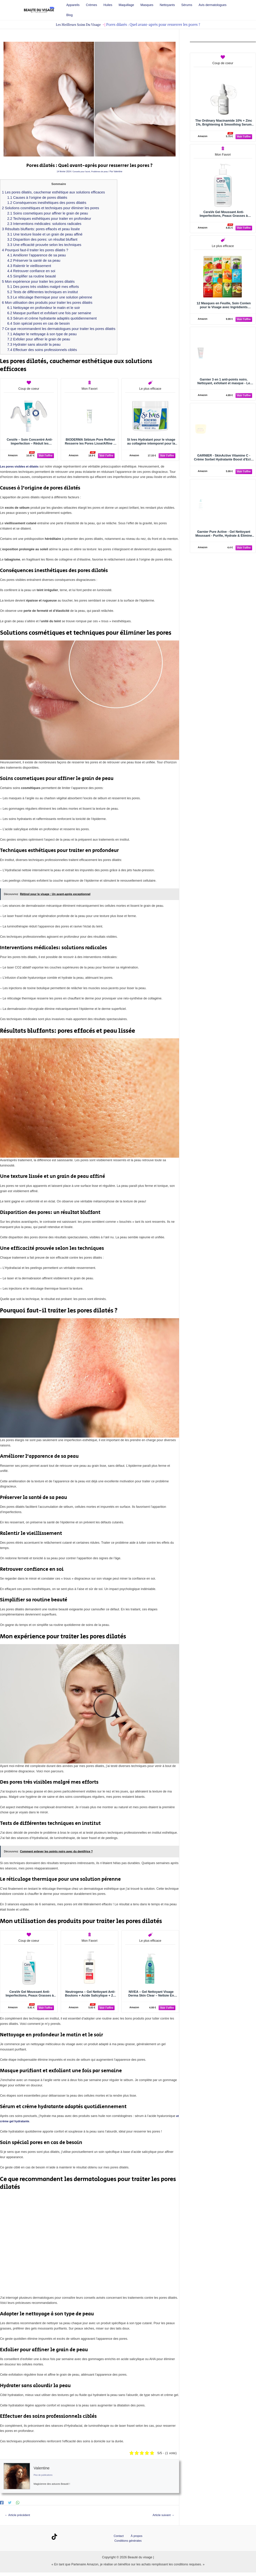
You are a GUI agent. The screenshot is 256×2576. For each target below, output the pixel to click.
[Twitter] (9, 2502)
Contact (103, 2537)
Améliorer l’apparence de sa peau (36, 255)
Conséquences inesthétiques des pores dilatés (46, 203)
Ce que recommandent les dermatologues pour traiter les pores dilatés (58, 329)
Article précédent (19, 2515)
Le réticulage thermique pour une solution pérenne (49, 297)
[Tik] (54, 2537)
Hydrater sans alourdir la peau (33, 344)
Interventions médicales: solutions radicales (44, 224)
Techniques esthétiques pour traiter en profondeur (49, 219)
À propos (118, 2537)
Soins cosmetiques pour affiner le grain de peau (47, 213)
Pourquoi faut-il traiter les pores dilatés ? (35, 250)
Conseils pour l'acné (80, 171)
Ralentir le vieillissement (29, 266)
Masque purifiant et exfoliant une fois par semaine (49, 313)
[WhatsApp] (17, 2502)
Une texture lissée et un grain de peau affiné (45, 234)
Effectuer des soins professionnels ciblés (42, 350)
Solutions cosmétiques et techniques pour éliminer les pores (50, 208)
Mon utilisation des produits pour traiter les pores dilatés (47, 302)
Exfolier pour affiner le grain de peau (38, 339)
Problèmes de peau (100, 171)
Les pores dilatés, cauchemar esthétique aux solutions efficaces (53, 192)
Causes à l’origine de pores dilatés (37, 197)
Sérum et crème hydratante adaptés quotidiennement (52, 318)
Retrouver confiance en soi (31, 271)
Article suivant (162, 2515)
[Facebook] (2, 2502)
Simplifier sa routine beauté (31, 276)
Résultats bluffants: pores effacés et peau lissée (41, 229)
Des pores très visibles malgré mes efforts (43, 287)
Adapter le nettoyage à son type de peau (42, 334)
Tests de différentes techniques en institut (42, 292)
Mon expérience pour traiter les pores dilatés (38, 281)
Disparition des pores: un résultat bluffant (42, 239)
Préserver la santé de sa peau (33, 260)
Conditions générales (143, 2537)
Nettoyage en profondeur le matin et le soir (43, 308)
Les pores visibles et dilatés (21, 466)
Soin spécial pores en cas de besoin (38, 323)
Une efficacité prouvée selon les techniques (44, 245)
